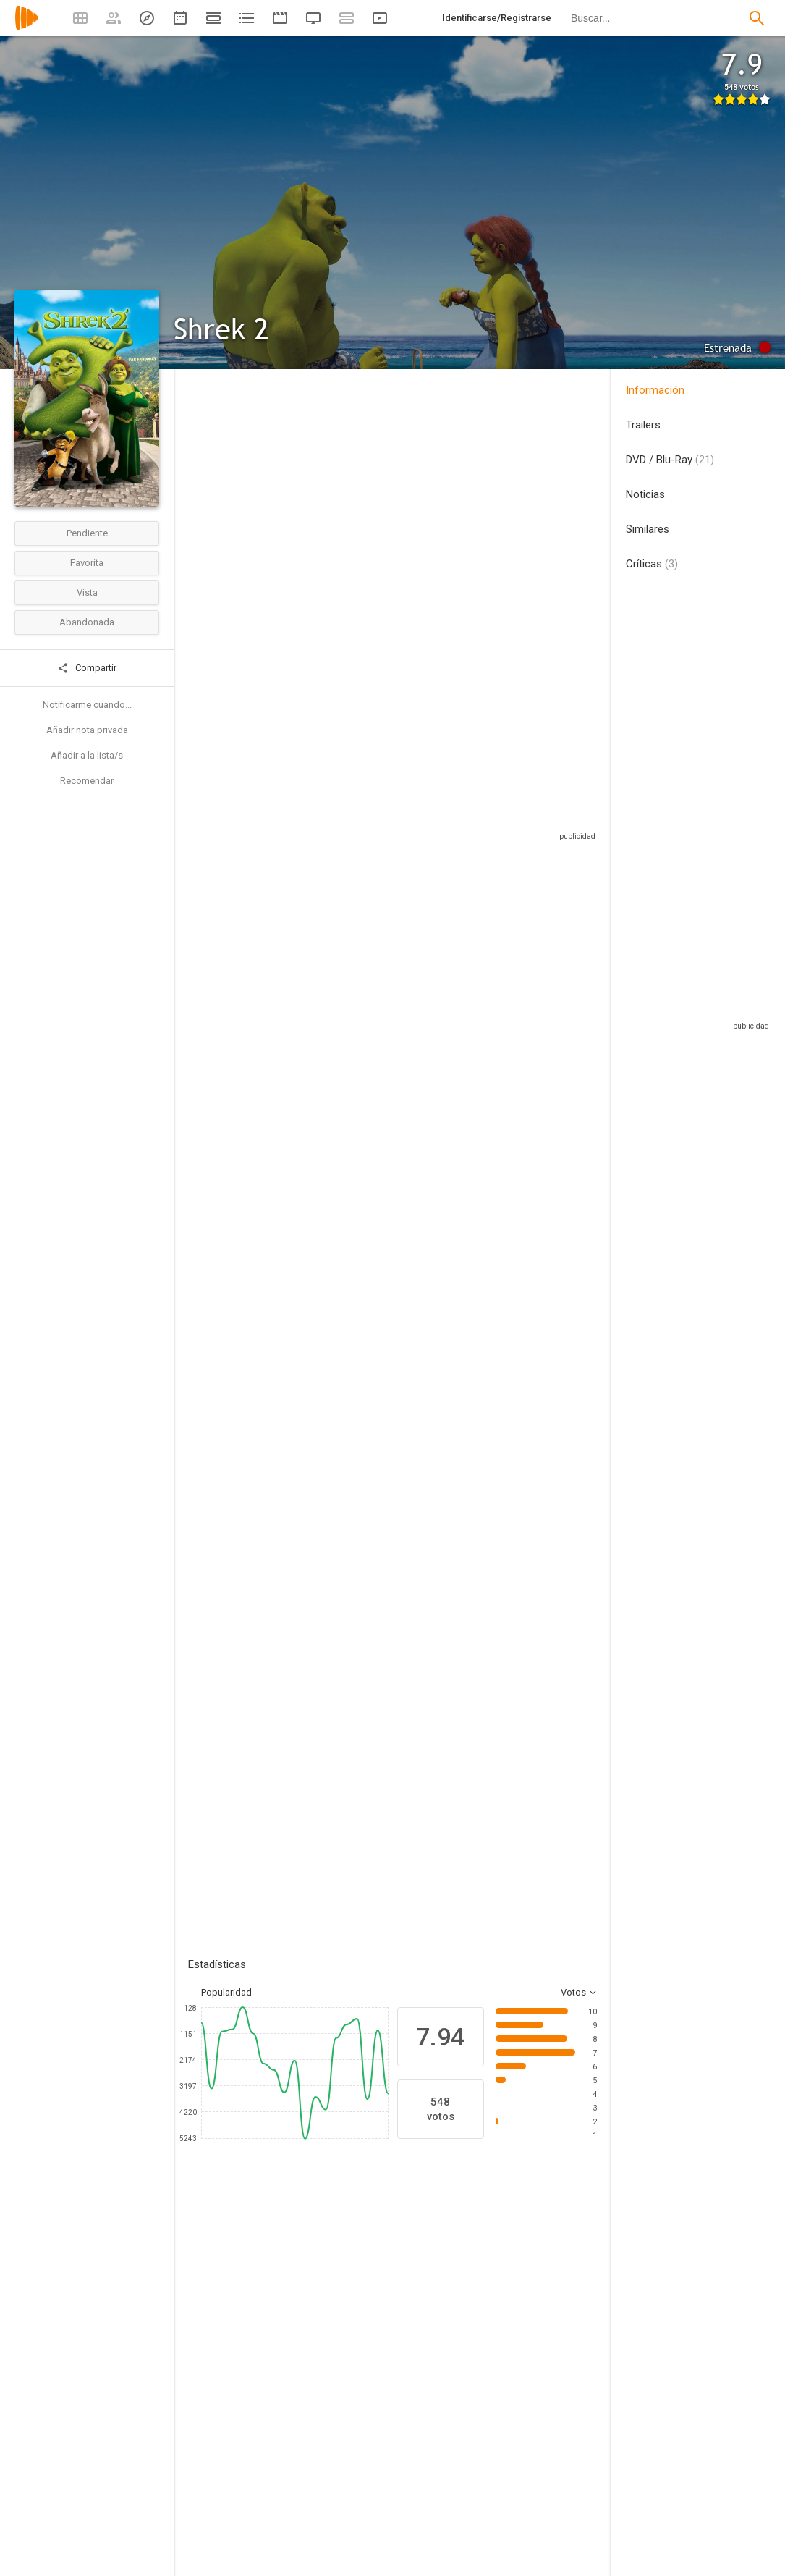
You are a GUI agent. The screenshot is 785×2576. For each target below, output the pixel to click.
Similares (647, 529)
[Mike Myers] (231, 2323)
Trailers (643, 424)
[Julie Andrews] (492, 2323)
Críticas (652, 563)
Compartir (86, 668)
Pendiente (87, 533)
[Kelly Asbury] (303, 2514)
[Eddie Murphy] (318, 2323)
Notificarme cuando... (87, 704)
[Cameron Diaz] (405, 2323)
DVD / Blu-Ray (670, 459)
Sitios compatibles (441, 817)
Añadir (296, 1628)
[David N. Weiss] (515, 2514)
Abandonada (86, 622)
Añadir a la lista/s (87, 755)
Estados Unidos (205, 493)
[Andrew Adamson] (303, 2555)
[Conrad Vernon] (303, 2474)
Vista (87, 592)
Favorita (86, 562)
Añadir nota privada (87, 730)
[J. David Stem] (515, 2555)
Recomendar (87, 780)
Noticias (645, 494)
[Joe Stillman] (515, 2474)
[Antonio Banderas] (578, 2323)
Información (655, 390)
